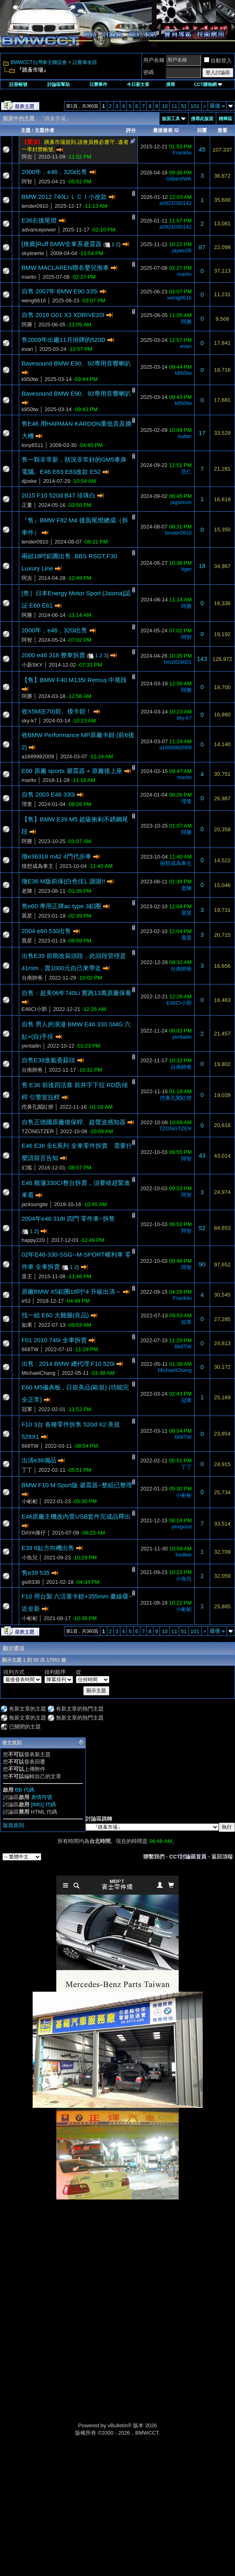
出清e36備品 (39, 1460)
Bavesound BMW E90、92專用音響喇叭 (76, 363)
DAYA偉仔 (34, 1533)
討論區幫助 (58, 84)
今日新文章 (138, 84)
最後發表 (163, 130)
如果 (27, 1325)
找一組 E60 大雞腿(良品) (55, 1315)
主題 (26, 130)
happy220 (33, 1240)
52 (202, 1227)
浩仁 (186, 472)
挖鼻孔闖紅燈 (37, 1107)
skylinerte (33, 253)
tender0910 (35, 206)
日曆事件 (98, 84)
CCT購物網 (208, 84)
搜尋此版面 (202, 118)
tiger (186, 569)
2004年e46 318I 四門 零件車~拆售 (68, 1218)
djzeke (29, 481)
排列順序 (55, 1672)
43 (202, 1155)
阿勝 (27, 324)
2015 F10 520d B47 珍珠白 (58, 495)
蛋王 (27, 1276)
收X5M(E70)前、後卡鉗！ (57, 711)
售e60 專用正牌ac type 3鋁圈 (61, 906)
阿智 (27, 181)
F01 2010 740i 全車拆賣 (54, 1339)
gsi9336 (31, 1582)
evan (27, 349)
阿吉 (27, 157)
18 (202, 565)
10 (164, 106)
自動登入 (218, 60)
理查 (27, 804)
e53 (26, 1301)
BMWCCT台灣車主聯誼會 (39, 62)
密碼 (148, 72)
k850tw (30, 379)
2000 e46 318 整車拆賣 (53, 655)
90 (202, 1264)
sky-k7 (29, 721)
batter (185, 436)
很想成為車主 (37, 866)
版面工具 (171, 118)
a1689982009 (38, 756)
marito (29, 277)
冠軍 (27, 1409)
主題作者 (44, 130)
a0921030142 (175, 203)
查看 (222, 130)
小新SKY (32, 665)
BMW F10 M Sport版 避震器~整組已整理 (77, 1485)
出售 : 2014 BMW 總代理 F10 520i (68, 1363)
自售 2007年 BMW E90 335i (60, 291)
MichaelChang (38, 1373)
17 (202, 432)
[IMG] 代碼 (43, 1804)
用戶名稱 (153, 60)
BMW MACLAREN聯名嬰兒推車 (65, 267)
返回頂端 (222, 1857)
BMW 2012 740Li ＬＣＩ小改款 (64, 196)
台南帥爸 (32, 978)
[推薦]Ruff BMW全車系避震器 (62, 243)
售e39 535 (36, 1572)
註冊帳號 (18, 84)
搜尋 (170, 84)
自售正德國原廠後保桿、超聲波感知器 (74, 1121)
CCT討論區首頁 (188, 1857)
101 (195, 106)
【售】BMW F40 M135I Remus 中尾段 (74, 679)
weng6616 (34, 300)
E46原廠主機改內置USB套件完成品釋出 (76, 1516)
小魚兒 (30, 1557)
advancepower (39, 230)
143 (202, 658)
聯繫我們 (153, 1857)
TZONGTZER (38, 1131)
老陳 (27, 891)
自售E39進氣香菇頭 (48, 1060)
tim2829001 (178, 662)
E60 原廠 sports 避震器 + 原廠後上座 (72, 770)
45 (202, 149)
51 (183, 106)
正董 (27, 505)
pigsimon (181, 502)
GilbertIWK (179, 179)
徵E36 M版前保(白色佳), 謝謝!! (63, 881)
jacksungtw (35, 1204)
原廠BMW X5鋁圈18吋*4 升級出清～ (71, 1291)
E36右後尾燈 (39, 220)
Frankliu (182, 153)
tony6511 (33, 445)
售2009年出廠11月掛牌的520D (64, 339)
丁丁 (27, 1470)
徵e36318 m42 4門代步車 (56, 856)
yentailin (31, 1046)
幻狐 (27, 1168)
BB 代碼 (24, 1790)
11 (174, 106)
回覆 (202, 130)
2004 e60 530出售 (46, 930)
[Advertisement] (117, 2257)
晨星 (27, 916)
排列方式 (13, 1672)
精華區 (225, 118)
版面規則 (13, 1825)
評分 (131, 130)
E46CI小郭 (34, 1009)
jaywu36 (182, 250)
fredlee (183, 1555)
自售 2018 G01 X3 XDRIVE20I (63, 314)
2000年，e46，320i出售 (55, 171)
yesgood (182, 1527)
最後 (217, 106)
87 (202, 247)
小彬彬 (30, 1501)
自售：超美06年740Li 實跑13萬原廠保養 (76, 992)
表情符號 (41, 1797)
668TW (30, 1349)
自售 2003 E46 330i (48, 794)
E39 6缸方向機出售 (48, 1547)
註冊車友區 (85, 62)
